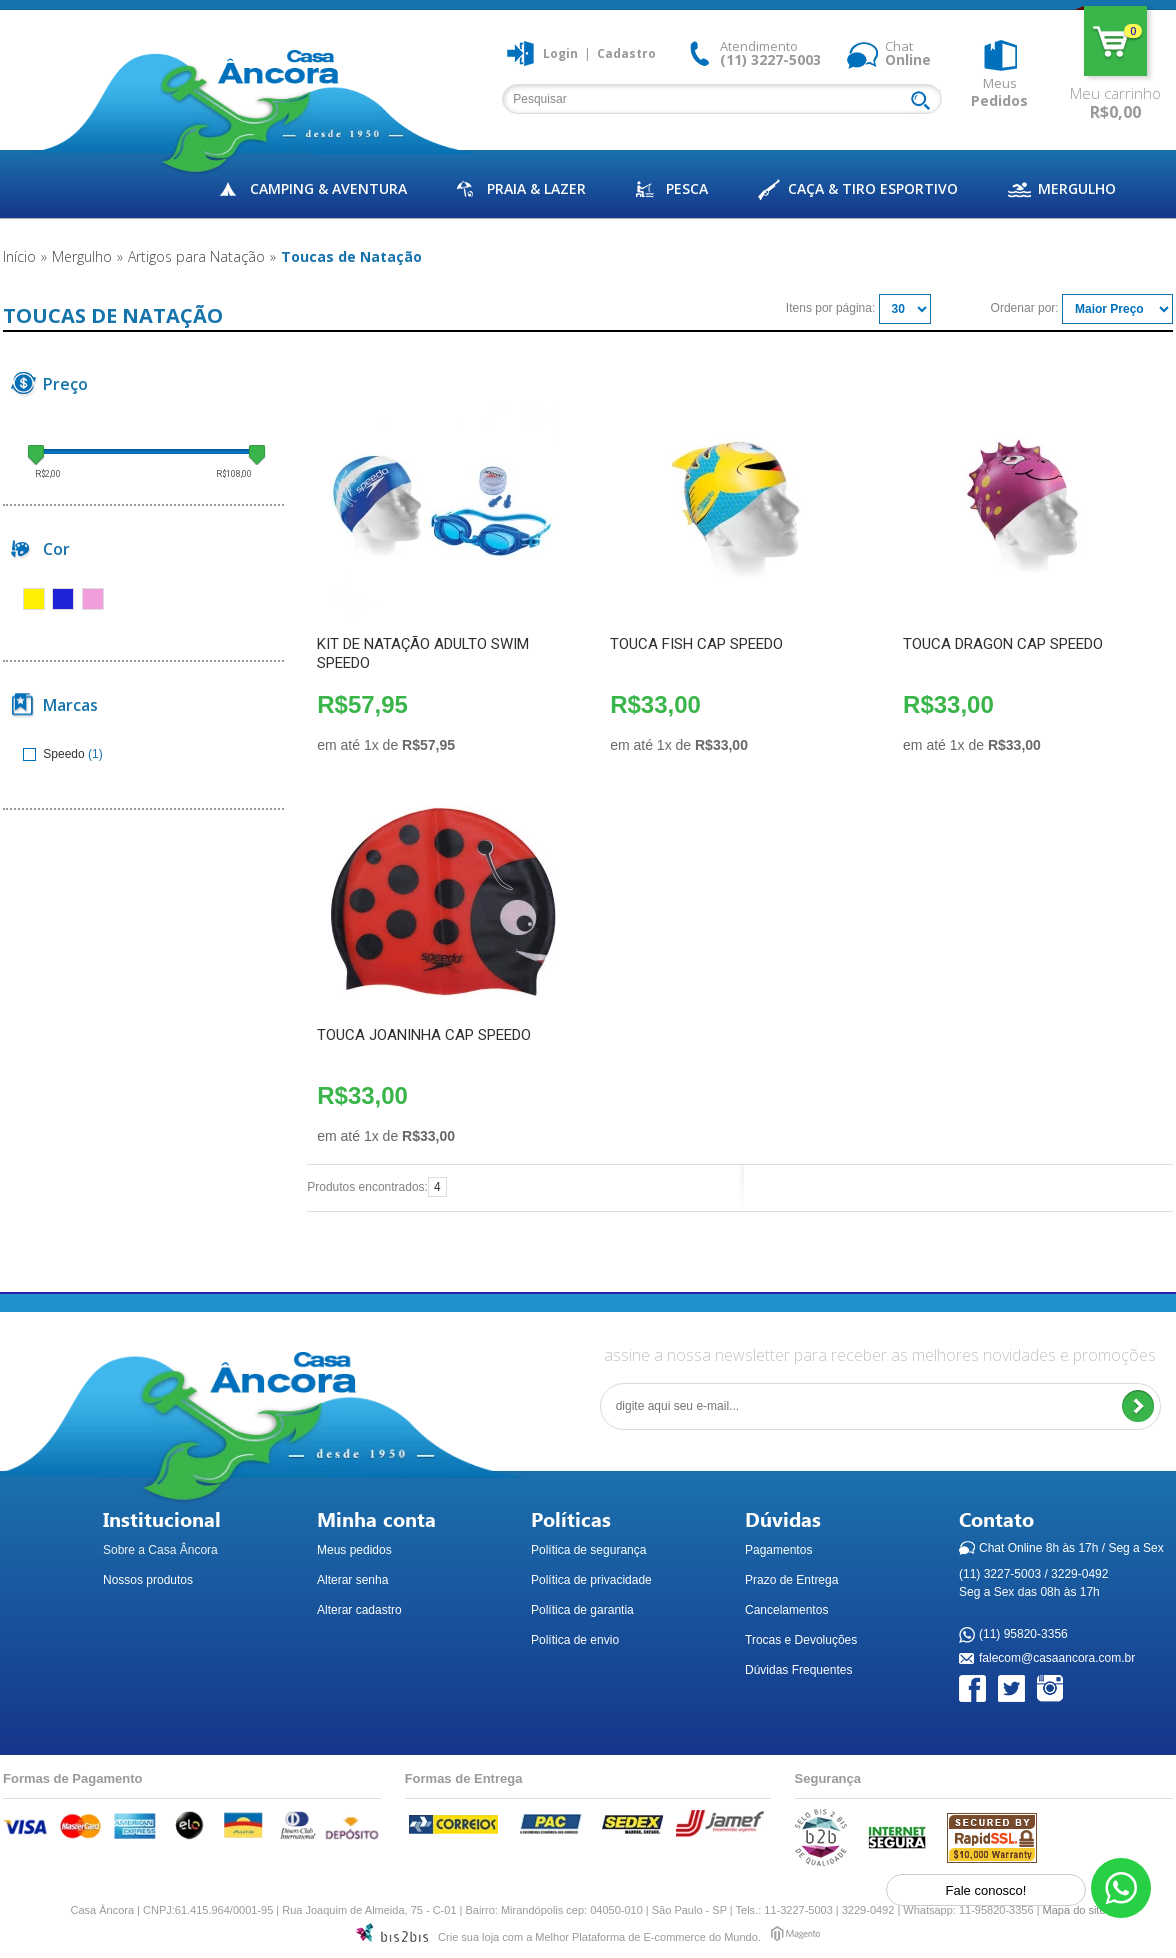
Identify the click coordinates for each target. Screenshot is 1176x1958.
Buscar (925, 102)
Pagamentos (778, 1550)
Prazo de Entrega (791, 1580)
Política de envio (575, 1640)
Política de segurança (588, 1550)
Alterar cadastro (359, 1610)
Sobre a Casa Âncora (160, 1550)
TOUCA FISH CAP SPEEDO (696, 644)
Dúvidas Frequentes (798, 1670)
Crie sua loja (468, 1937)
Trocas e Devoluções (801, 1640)
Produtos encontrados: (367, 1187)
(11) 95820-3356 (1023, 1635)
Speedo (55, 754)
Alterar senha (352, 1580)
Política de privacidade (591, 1580)
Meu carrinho (1115, 41)
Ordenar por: (1025, 308)
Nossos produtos (148, 1580)
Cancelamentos (786, 1610)
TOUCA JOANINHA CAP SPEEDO (424, 1035)
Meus (999, 92)
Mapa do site (1074, 1910)
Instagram (1051, 1689)
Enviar (1137, 1406)
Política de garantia (582, 1610)
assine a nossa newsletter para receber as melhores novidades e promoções (880, 1355)
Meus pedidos (354, 1550)
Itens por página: (830, 308)
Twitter (1012, 1689)
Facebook (973, 1689)
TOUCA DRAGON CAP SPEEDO (1003, 644)
